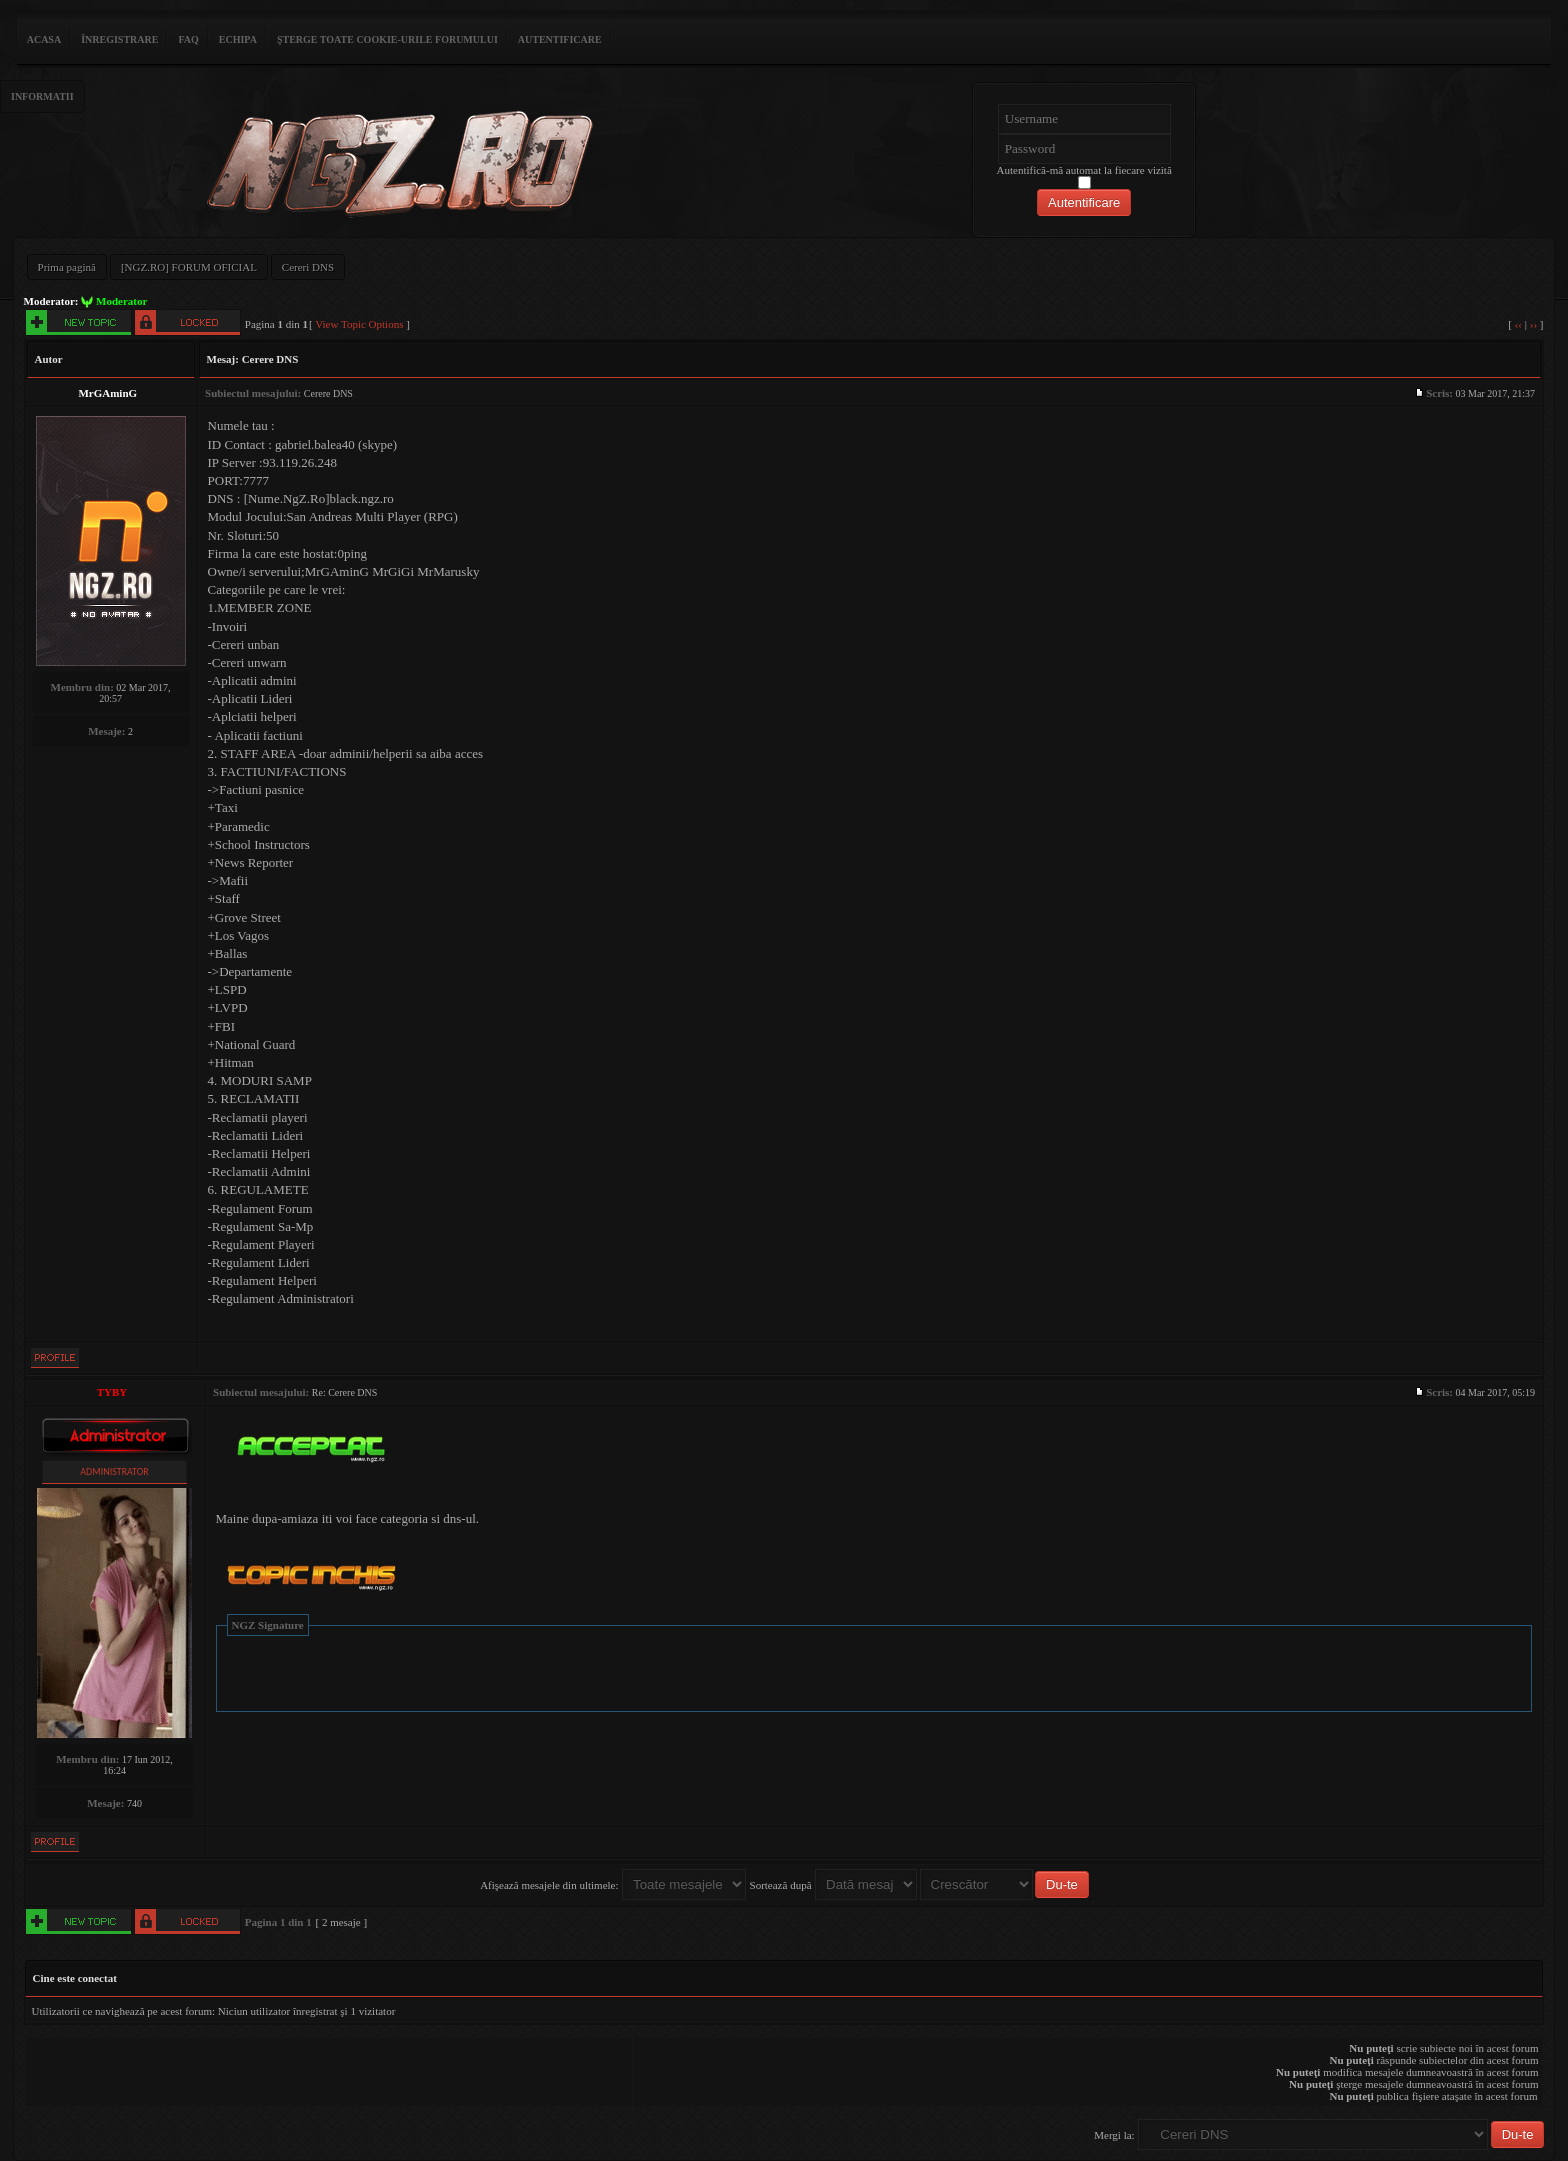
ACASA (44, 39)
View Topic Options (359, 324)
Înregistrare (119, 39)
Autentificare (560, 39)
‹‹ (1518, 324)
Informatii (42, 96)
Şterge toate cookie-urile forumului (387, 39)
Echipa (238, 39)
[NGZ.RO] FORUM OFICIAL (189, 267)
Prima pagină (67, 267)
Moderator (121, 301)
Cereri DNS (308, 267)
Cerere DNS (270, 359)
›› (1533, 324)
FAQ (188, 39)
